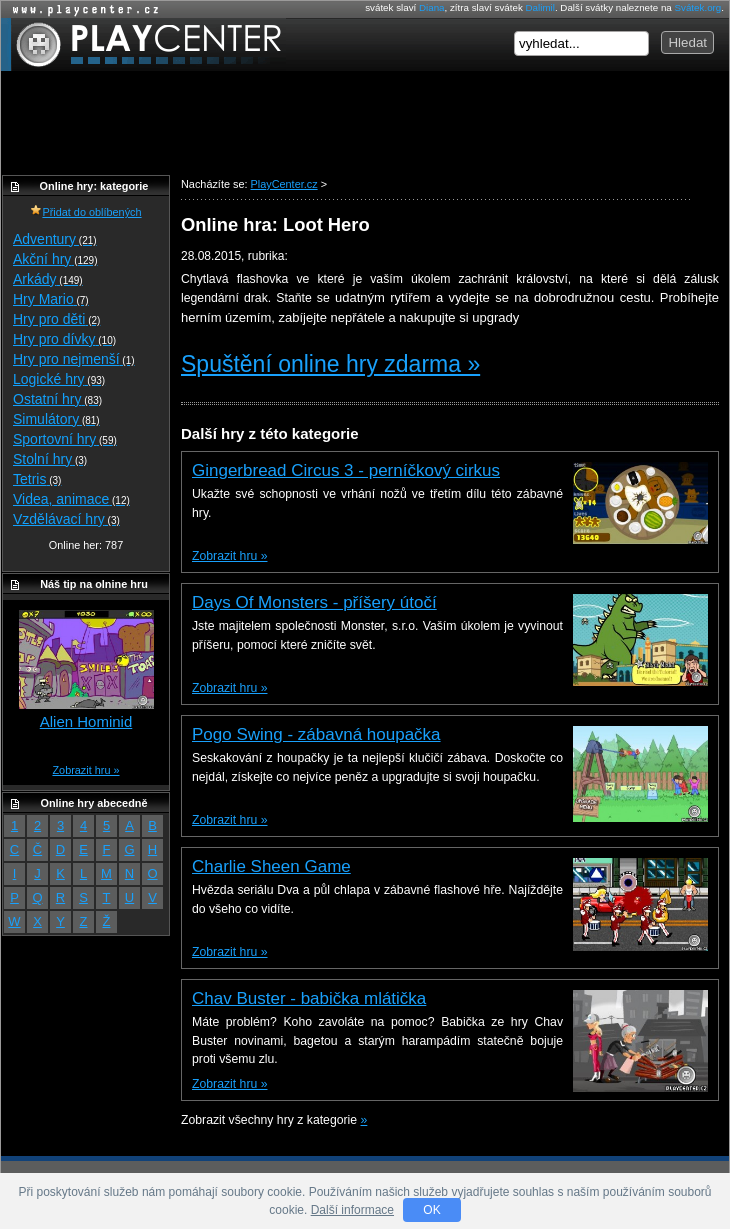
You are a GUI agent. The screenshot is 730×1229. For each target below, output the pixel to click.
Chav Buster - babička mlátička (309, 998)
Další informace (352, 1210)
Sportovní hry (65, 439)
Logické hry (59, 379)
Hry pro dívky (64, 339)
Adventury (55, 239)
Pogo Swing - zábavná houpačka (316, 734)
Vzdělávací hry (66, 519)
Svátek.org (698, 7)
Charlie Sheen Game (271, 866)
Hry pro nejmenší (74, 359)
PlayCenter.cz (143, 44)
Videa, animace (71, 499)
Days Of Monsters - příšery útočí (314, 602)
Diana (432, 7)
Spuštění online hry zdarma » (330, 364)
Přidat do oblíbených (85, 212)
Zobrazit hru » (229, 556)
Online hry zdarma (81, 9)
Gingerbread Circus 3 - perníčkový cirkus (346, 470)
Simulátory (56, 419)
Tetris (37, 479)
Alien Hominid (86, 721)
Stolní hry (50, 459)
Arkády (48, 279)
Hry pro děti (56, 319)
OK (431, 1210)
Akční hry (55, 259)
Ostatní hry (57, 399)
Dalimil (540, 7)
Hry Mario (51, 299)
